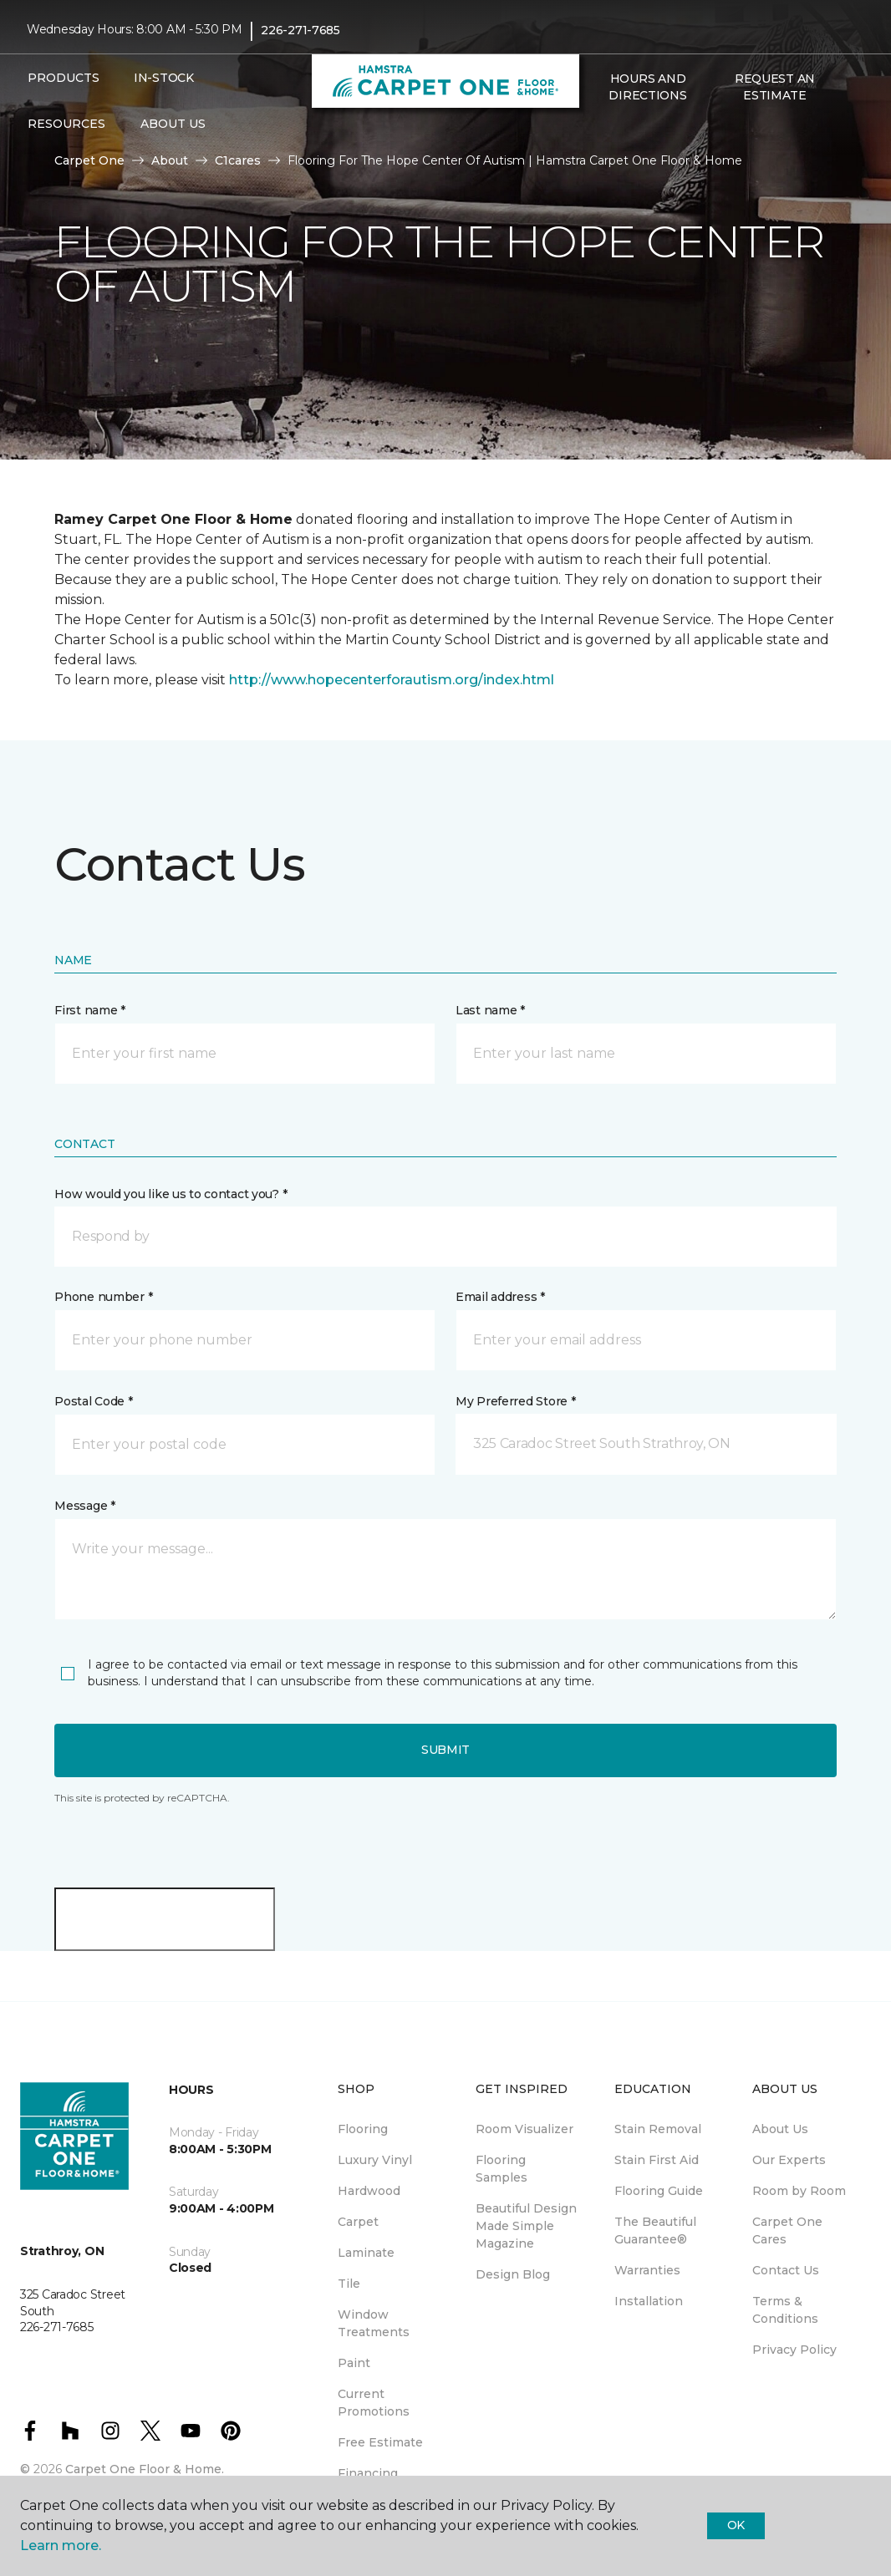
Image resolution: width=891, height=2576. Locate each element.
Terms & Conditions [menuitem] (785, 2310)
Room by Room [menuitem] (799, 2190)
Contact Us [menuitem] (785, 2270)
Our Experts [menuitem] (789, 2159)
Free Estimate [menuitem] (380, 2442)
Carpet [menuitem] (358, 2221)
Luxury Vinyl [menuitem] (375, 2159)
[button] (598, 131)
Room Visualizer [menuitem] (524, 2129)
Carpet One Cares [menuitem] (787, 2230)
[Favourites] (618, 131)
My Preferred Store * (515, 1401)
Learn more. (60, 2545)
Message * (84, 1506)
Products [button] (63, 77)
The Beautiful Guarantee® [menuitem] (655, 2230)
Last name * (490, 1010)
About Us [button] (173, 123)
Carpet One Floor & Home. (144, 2469)
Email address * (500, 1297)
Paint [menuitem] (354, 2362)
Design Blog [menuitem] (513, 2274)
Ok (736, 2525)
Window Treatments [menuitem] (374, 2323)
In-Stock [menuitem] (164, 77)
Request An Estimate (775, 87)
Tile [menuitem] (349, 2283)
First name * (89, 1010)
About (169, 160)
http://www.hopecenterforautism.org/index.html (391, 680)
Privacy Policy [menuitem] (794, 2349)
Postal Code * (93, 1401)
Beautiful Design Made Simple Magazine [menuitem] (526, 2226)
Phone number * (103, 1297)
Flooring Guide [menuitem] (658, 2190)
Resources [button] (66, 123)
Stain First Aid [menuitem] (656, 2159)
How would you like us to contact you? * (170, 1194)
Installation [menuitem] (648, 2301)
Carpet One (89, 160)
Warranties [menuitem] (647, 2270)
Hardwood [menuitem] (369, 2190)
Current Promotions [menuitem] (374, 2402)
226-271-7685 (300, 30)
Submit (445, 1749)
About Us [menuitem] (780, 2129)
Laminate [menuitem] (366, 2252)
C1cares (238, 160)
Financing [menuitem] (368, 2473)
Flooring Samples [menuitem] (501, 2168)
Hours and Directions (647, 87)
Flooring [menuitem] (363, 2129)
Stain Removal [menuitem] (657, 2129)
